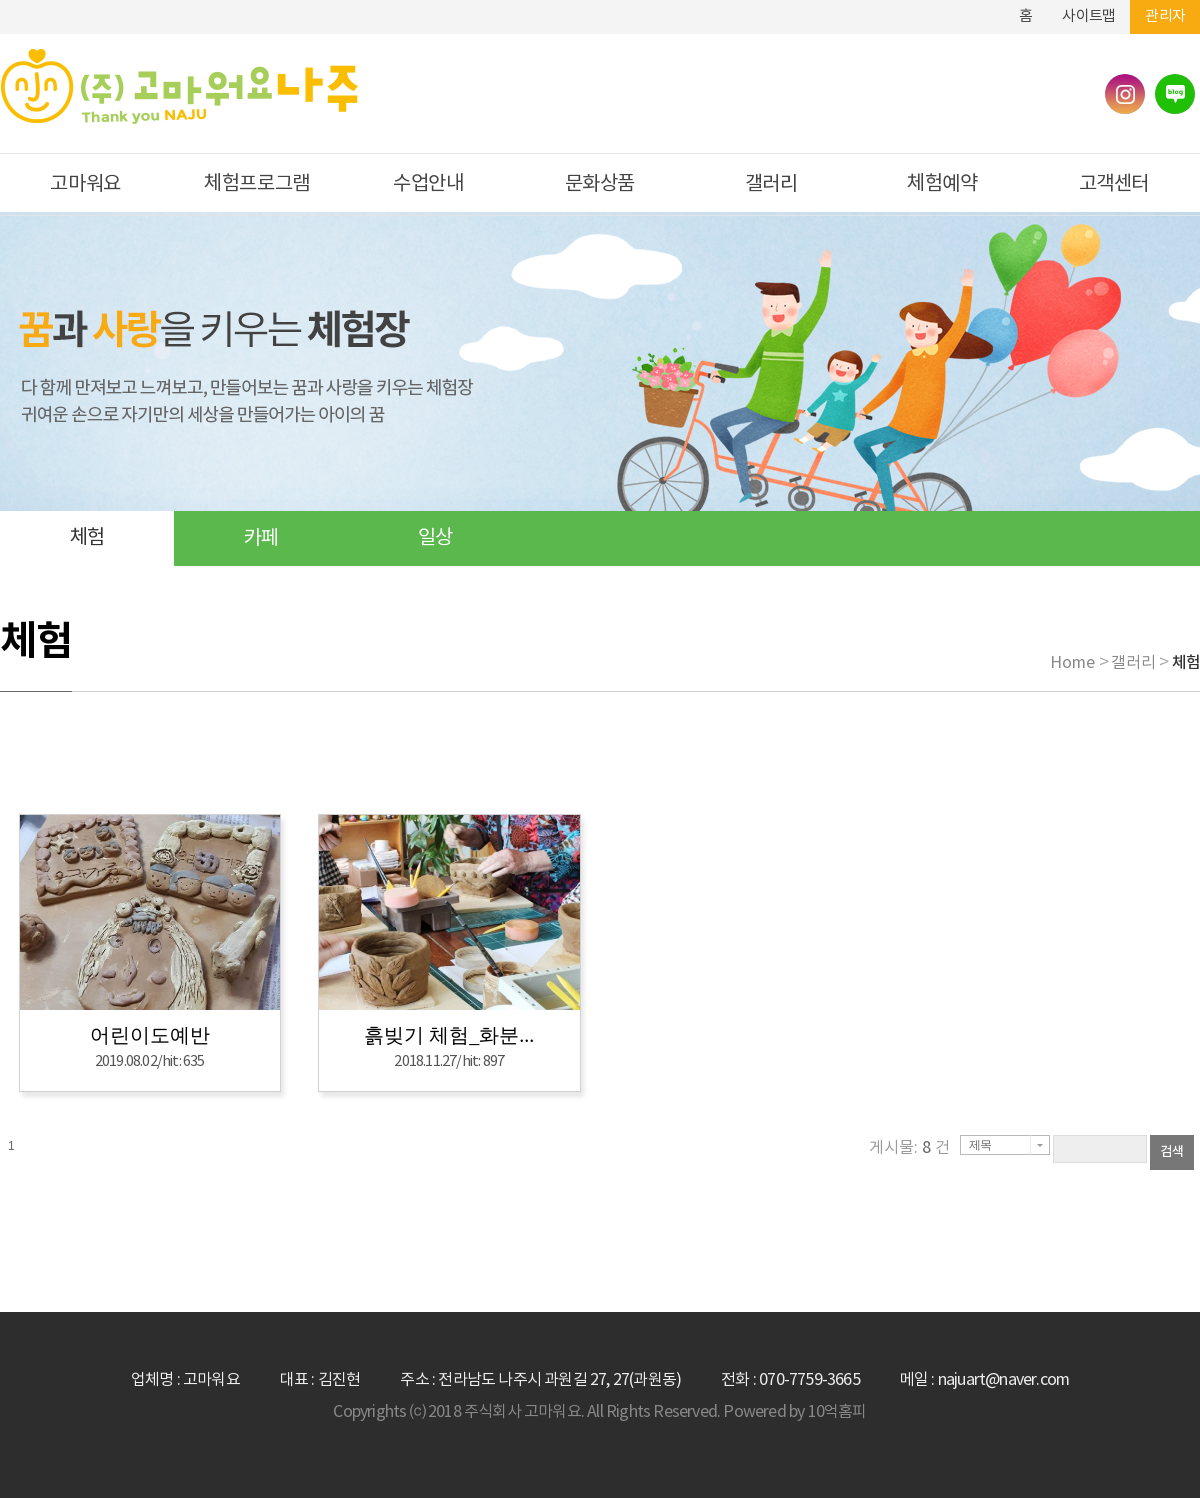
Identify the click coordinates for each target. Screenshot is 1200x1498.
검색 (1172, 1152)
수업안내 (428, 184)
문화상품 (600, 184)
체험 (87, 538)
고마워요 (85, 184)
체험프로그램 (257, 184)
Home (1072, 663)
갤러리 (771, 184)
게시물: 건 (909, 1148)
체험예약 (942, 184)
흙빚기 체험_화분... (449, 1035)
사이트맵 (1088, 16)
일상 (435, 538)
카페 (261, 538)
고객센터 (1114, 184)
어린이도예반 (150, 1035)
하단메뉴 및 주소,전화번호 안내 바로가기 (989, 8)
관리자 (1165, 16)
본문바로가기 (959, 8)
